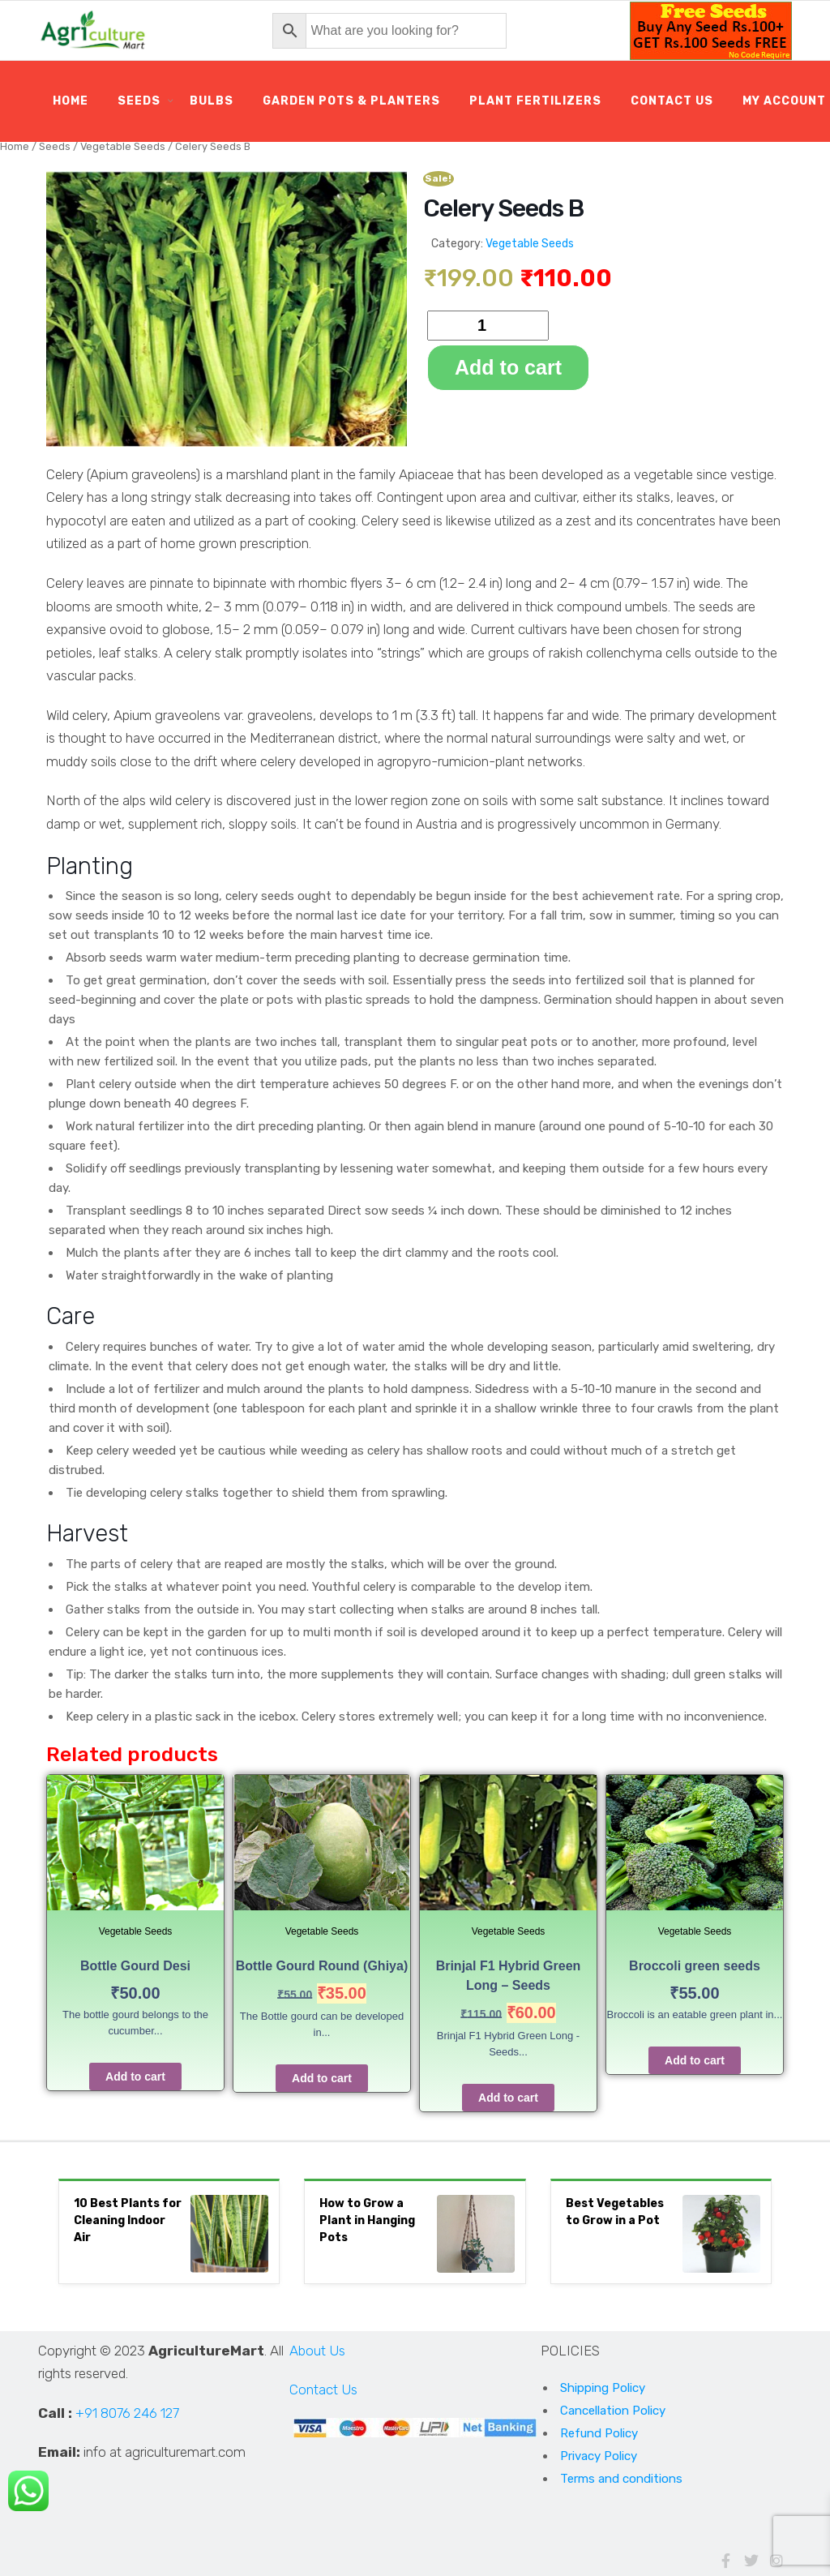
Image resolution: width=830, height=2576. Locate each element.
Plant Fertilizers (535, 101)
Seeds (139, 101)
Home (70, 101)
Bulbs (211, 101)
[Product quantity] (488, 326)
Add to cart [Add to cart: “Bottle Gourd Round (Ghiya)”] (322, 2078)
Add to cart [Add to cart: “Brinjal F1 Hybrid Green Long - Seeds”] (508, 2097)
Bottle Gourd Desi (135, 1966)
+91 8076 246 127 (127, 2413)
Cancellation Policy (612, 2410)
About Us (317, 2350)
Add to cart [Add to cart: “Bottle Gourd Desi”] (135, 2076)
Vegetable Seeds (122, 146)
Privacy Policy (598, 2456)
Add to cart (508, 367)
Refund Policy (599, 2433)
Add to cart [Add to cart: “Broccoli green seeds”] (695, 2060)
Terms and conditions (621, 2478)
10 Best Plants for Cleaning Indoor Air (128, 2220)
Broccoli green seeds (694, 1966)
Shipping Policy (602, 2388)
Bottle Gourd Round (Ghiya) (322, 1966)
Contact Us (672, 101)
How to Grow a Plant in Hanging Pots (367, 2220)
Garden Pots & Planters (351, 101)
